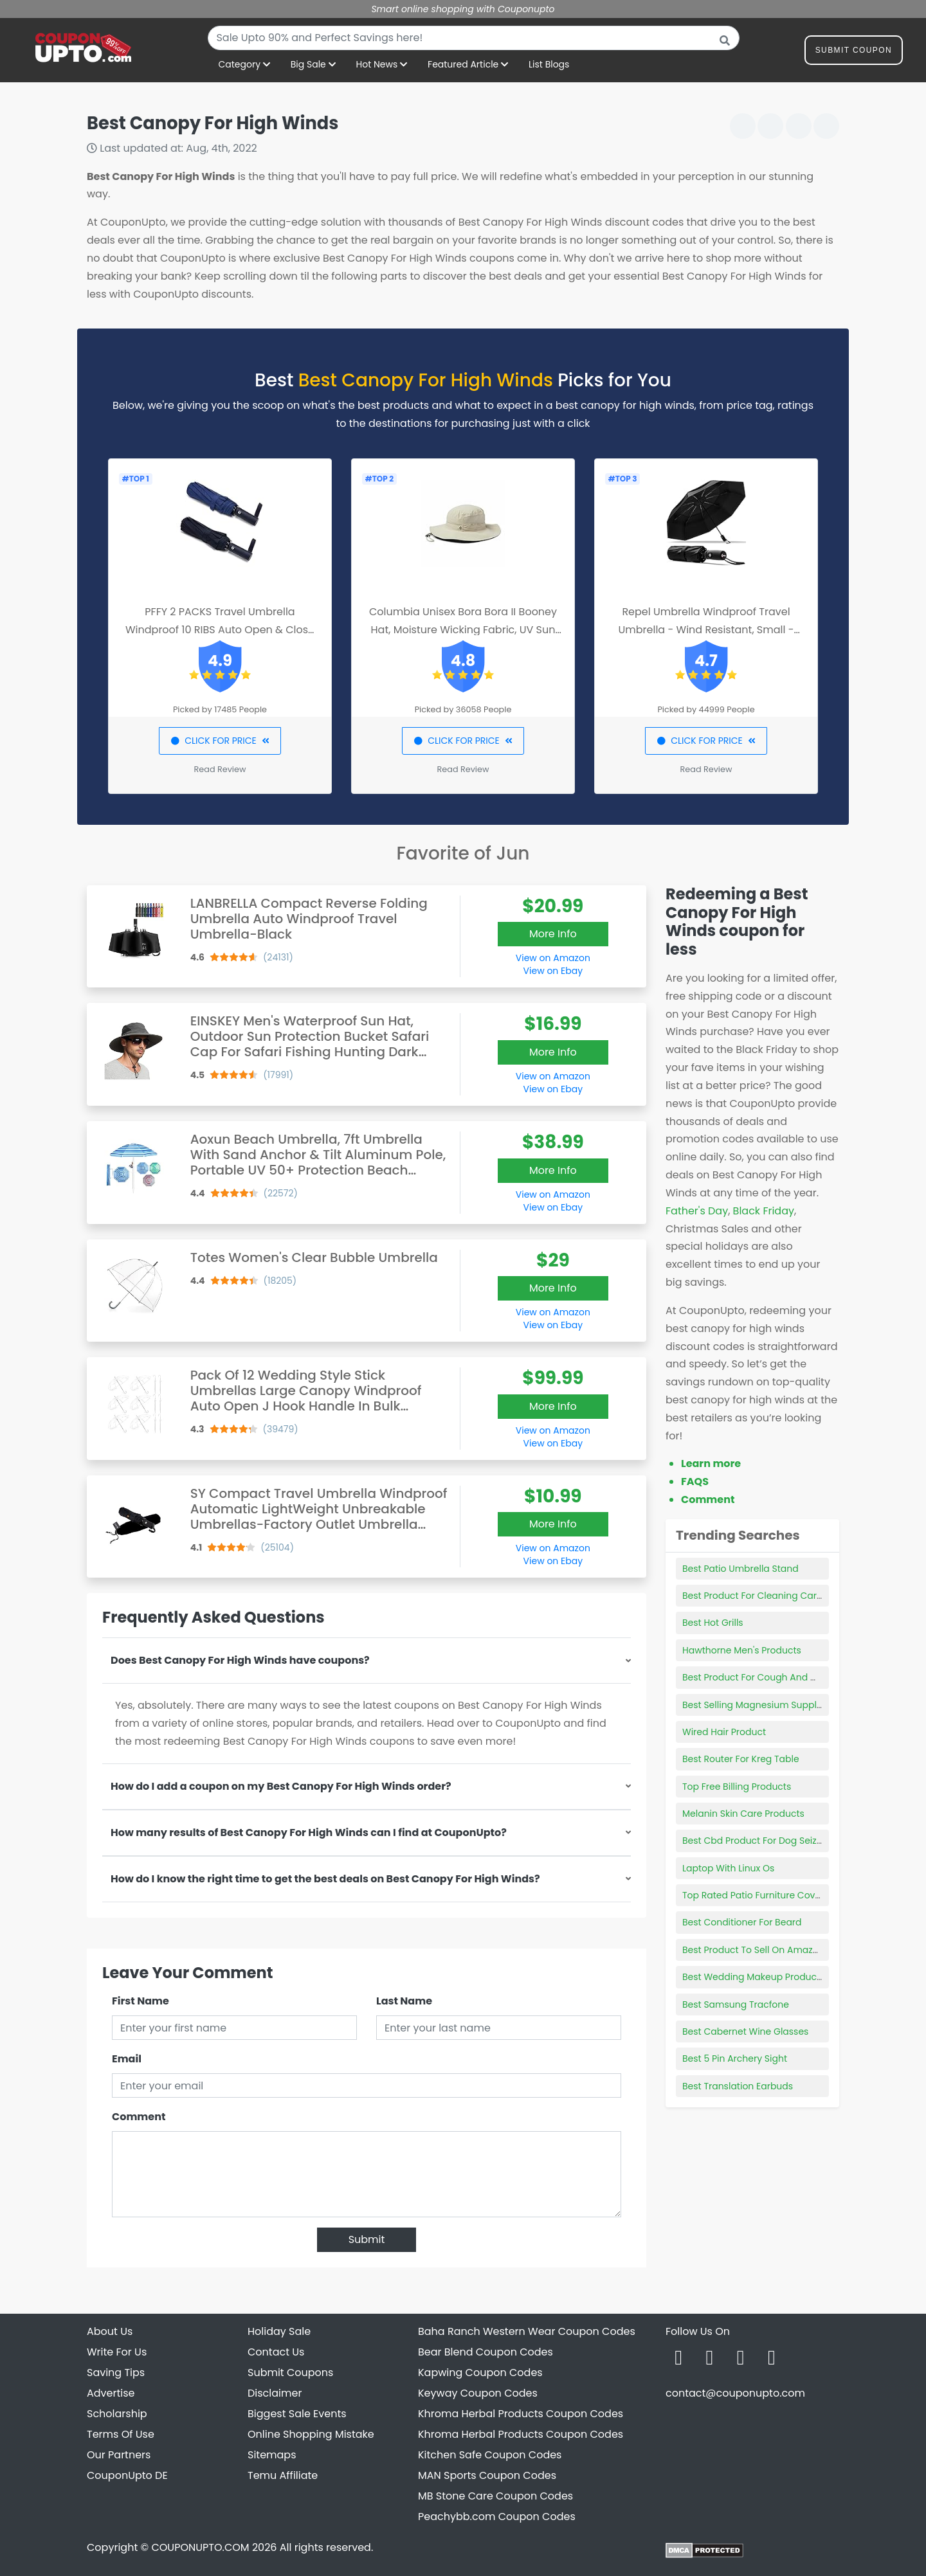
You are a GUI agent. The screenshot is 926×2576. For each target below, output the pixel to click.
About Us (109, 2331)
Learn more (711, 1463)
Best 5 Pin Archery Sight (734, 2058)
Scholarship (117, 2413)
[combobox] (474, 38)
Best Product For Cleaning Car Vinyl (761, 1595)
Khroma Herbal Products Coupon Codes (520, 2413)
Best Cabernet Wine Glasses (745, 2031)
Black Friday (763, 1210)
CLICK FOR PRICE (219, 740)
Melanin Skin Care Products (743, 1813)
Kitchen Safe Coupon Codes (489, 2454)
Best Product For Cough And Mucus (761, 1677)
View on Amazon (553, 957)
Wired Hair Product (724, 1731)
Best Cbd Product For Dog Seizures (759, 1840)
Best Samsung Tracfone (735, 2004)
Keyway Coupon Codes (478, 2393)
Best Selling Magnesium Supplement (764, 1704)
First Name (140, 2001)
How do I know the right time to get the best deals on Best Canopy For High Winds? (325, 1878)
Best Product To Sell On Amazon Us (759, 1949)
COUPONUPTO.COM (200, 2547)
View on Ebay (553, 970)
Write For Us (117, 2352)
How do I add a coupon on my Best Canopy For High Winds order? (281, 1786)
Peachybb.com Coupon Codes (497, 2516)
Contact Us (276, 2352)
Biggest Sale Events (297, 2413)
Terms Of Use (120, 2434)
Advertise (111, 2393)
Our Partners (118, 2454)
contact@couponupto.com (735, 2393)
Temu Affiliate (283, 2475)
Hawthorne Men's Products (741, 1650)
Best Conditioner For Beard (742, 1922)
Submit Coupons (290, 2372)
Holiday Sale (279, 2331)
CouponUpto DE (127, 2475)
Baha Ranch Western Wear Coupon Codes (526, 2331)
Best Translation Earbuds (737, 2086)
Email (126, 2058)
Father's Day (697, 1210)
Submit (367, 2239)
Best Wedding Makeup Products (753, 1976)
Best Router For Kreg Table (740, 1758)
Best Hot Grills (712, 1622)
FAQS (695, 1481)
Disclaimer (275, 2393)
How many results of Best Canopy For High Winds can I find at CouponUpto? (309, 1832)
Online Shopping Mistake (311, 2434)
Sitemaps (272, 2454)
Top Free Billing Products (736, 1786)
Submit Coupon (853, 52)
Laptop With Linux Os (728, 1868)
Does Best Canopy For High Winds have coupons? (240, 1660)
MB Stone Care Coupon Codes (495, 2496)
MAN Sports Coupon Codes (487, 2475)
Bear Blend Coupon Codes (485, 2352)
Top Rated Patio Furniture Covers (755, 1895)
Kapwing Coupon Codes (480, 2372)
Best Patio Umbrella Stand (740, 1568)
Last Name (404, 2001)
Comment (138, 2116)
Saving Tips (116, 2372)
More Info (553, 933)
